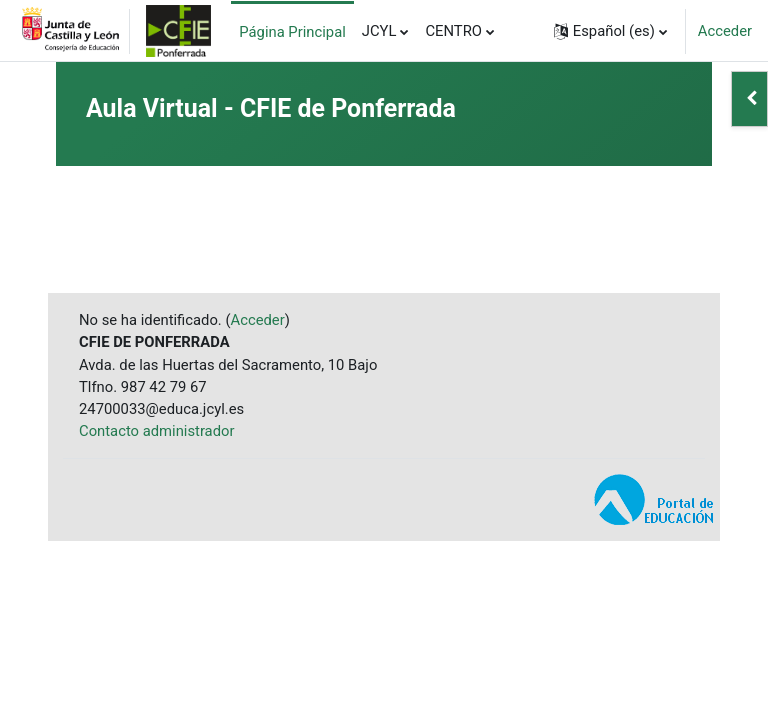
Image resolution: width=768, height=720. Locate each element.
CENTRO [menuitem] (453, 31)
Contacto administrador (156, 431)
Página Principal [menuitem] (292, 32)
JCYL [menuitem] (379, 31)
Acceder (725, 31)
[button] (610, 31)
